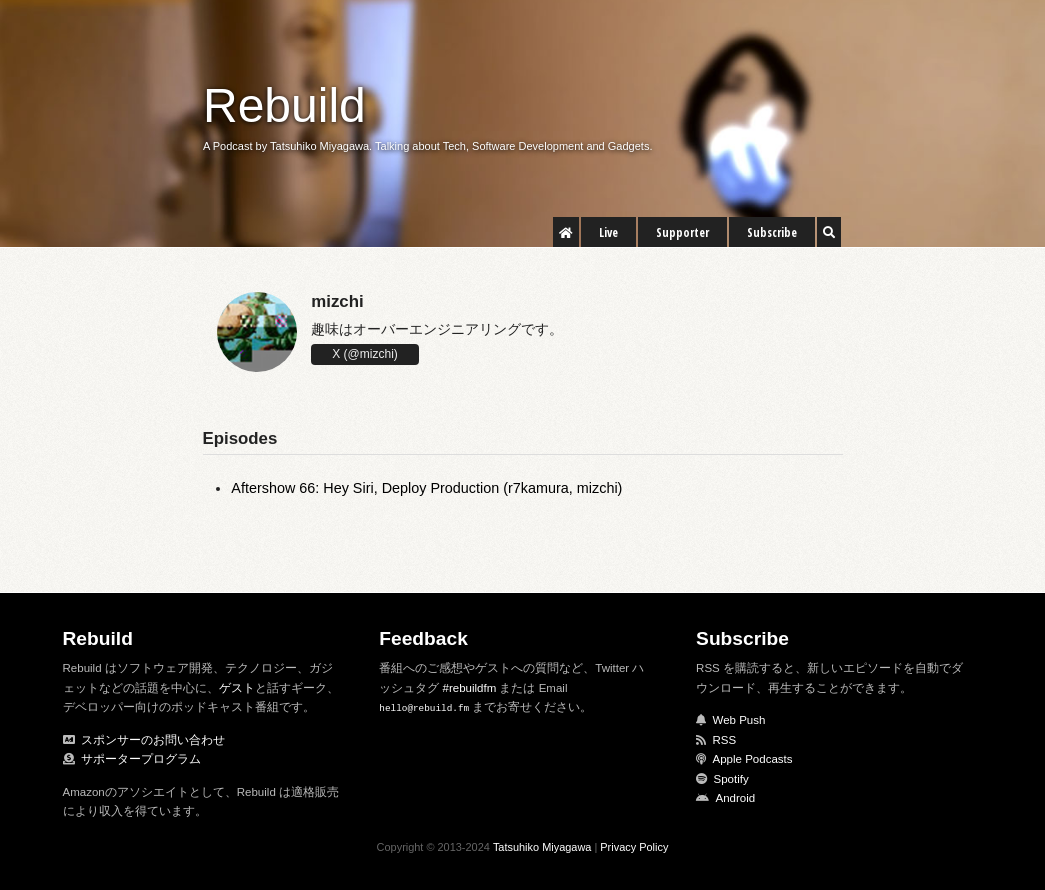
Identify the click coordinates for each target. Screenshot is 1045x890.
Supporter (682, 232)
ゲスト (237, 688)
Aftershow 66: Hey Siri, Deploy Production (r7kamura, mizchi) (426, 488)
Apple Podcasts (753, 759)
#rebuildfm (470, 688)
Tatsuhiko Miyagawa (542, 847)
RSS (725, 740)
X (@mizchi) (365, 354)
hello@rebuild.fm (424, 707)
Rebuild (284, 105)
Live (608, 232)
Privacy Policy (634, 847)
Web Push (739, 720)
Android (736, 798)
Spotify (731, 779)
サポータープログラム (141, 759)
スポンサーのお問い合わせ (153, 740)
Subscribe (772, 232)
